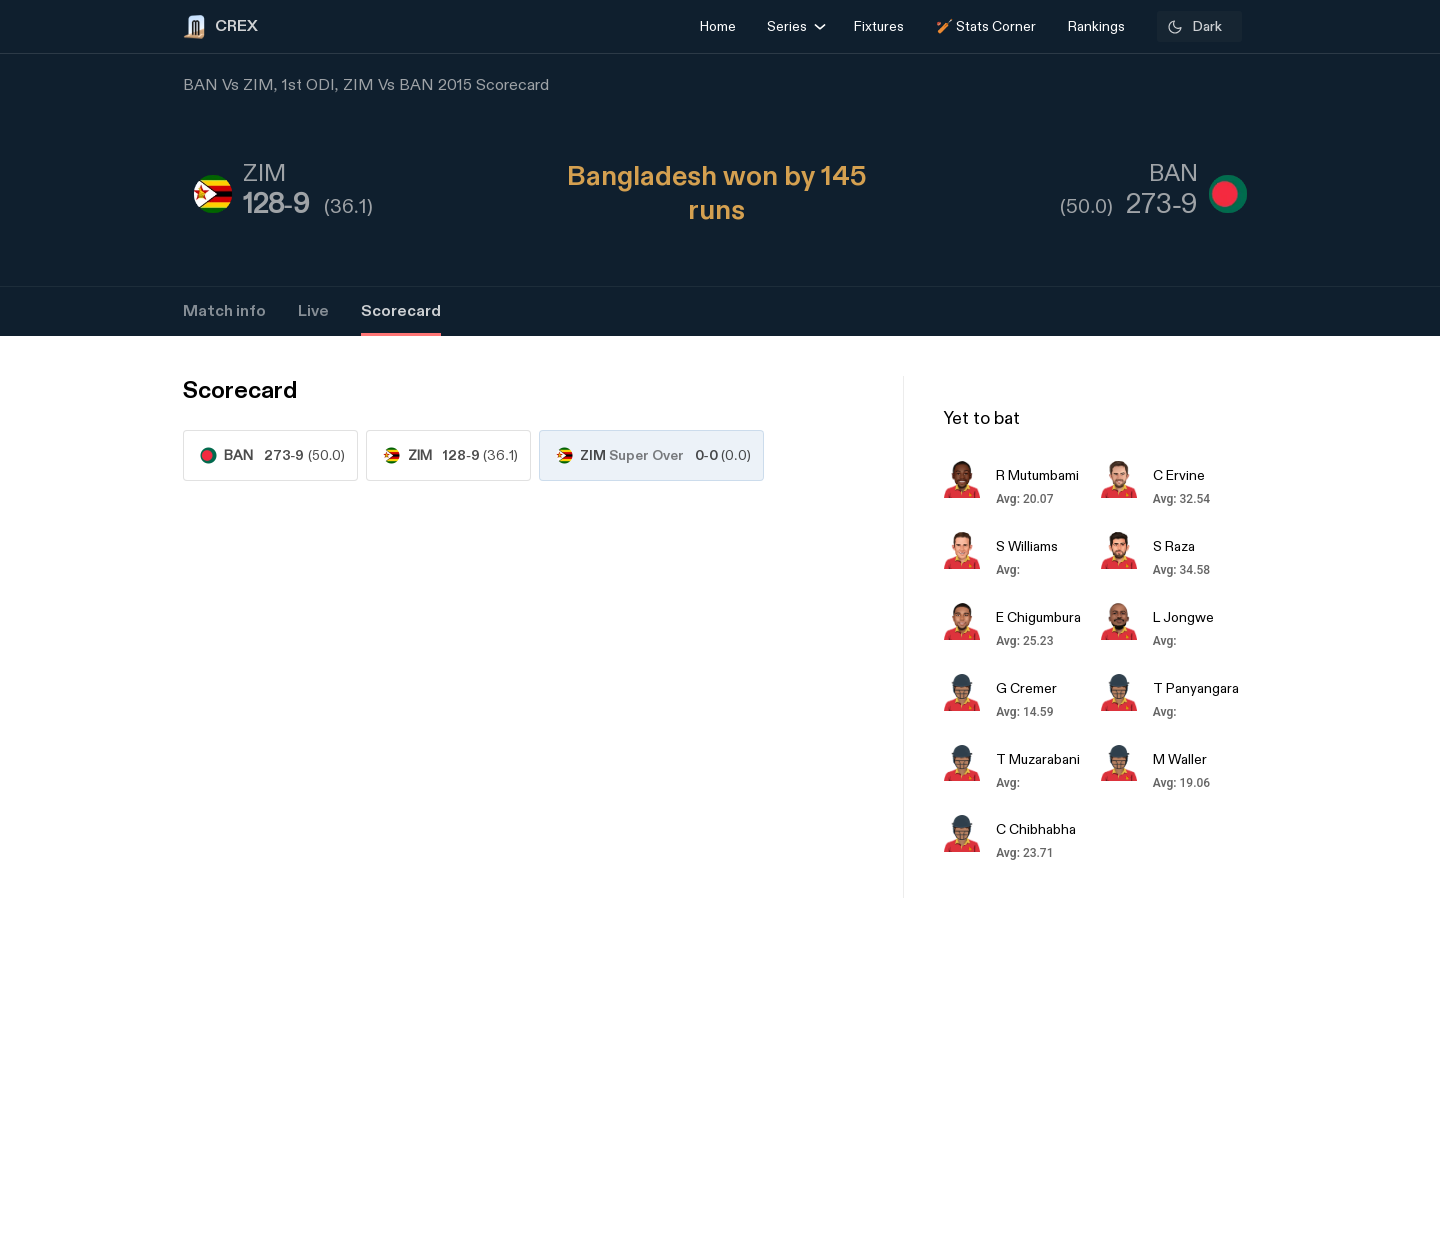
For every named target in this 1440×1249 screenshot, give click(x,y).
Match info (224, 311)
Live (313, 311)
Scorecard (401, 311)
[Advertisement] (1365, 850)
